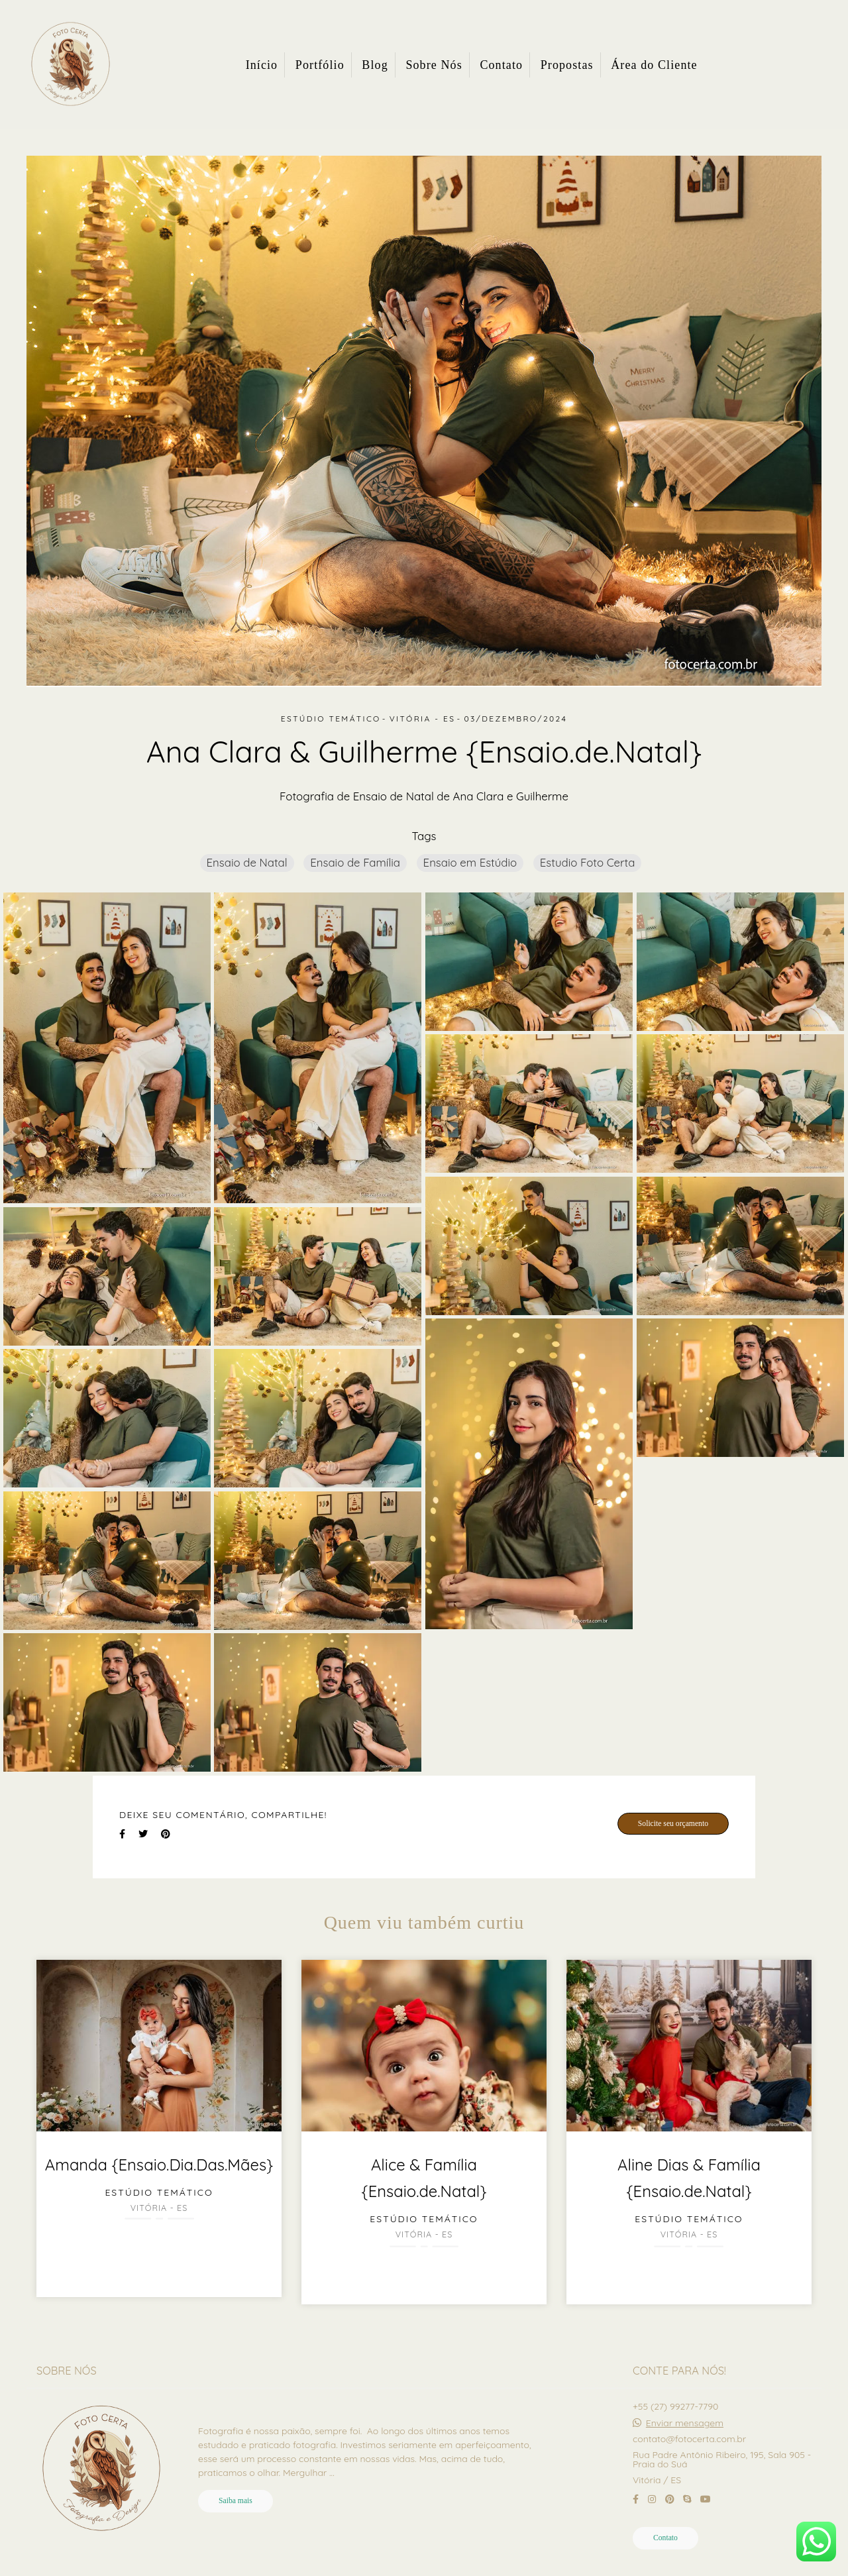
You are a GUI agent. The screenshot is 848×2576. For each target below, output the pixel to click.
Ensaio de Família (355, 862)
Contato (501, 65)
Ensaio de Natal (247, 862)
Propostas (567, 65)
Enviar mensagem (684, 2423)
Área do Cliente (654, 65)
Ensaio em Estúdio (470, 862)
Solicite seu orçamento (673, 1823)
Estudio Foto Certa (587, 862)
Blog (375, 65)
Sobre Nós (433, 65)
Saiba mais (235, 2500)
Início (262, 65)
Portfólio (319, 65)
